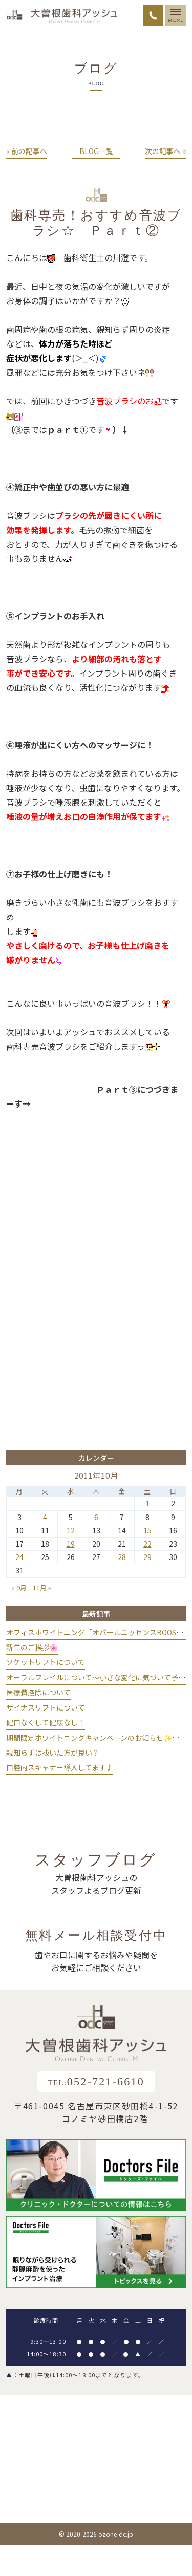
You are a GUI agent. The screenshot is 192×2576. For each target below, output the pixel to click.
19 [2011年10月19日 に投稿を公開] (71, 1544)
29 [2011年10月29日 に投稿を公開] (147, 1557)
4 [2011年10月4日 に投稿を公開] (45, 1517)
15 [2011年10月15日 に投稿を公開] (147, 1530)
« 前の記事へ (26, 151)
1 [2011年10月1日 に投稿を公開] (147, 1503)
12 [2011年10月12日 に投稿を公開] (71, 1530)
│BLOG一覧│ (96, 151)
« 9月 (19, 1587)
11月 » (42, 1587)
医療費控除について (38, 1692)
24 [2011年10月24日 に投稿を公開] (19, 1557)
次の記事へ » (165, 151)
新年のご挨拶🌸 (32, 1647)
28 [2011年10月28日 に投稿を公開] (122, 1557)
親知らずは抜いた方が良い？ (52, 1752)
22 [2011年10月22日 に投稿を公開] (147, 1544)
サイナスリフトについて (45, 1707)
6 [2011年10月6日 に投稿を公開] (96, 1517)
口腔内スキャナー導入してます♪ (59, 1767)
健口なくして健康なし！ (45, 1722)
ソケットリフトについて (45, 1662)
